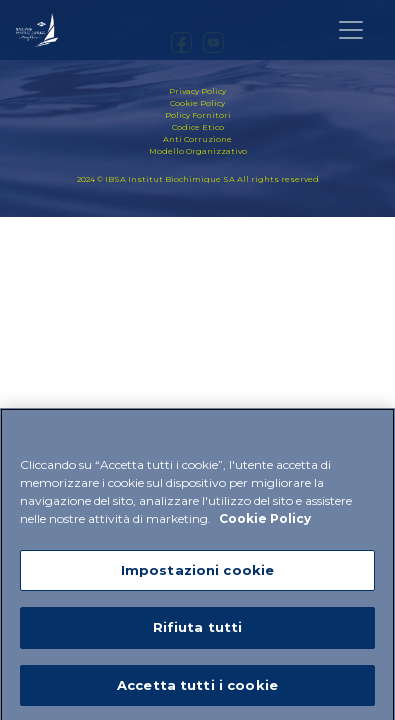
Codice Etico (198, 127)
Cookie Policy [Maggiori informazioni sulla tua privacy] (265, 522)
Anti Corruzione (197, 139)
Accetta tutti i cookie (197, 690)
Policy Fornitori (198, 115)
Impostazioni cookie (197, 574)
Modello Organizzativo (198, 151)
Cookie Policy (197, 103)
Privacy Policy (197, 91)
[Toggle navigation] (351, 30)
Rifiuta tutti (198, 632)
